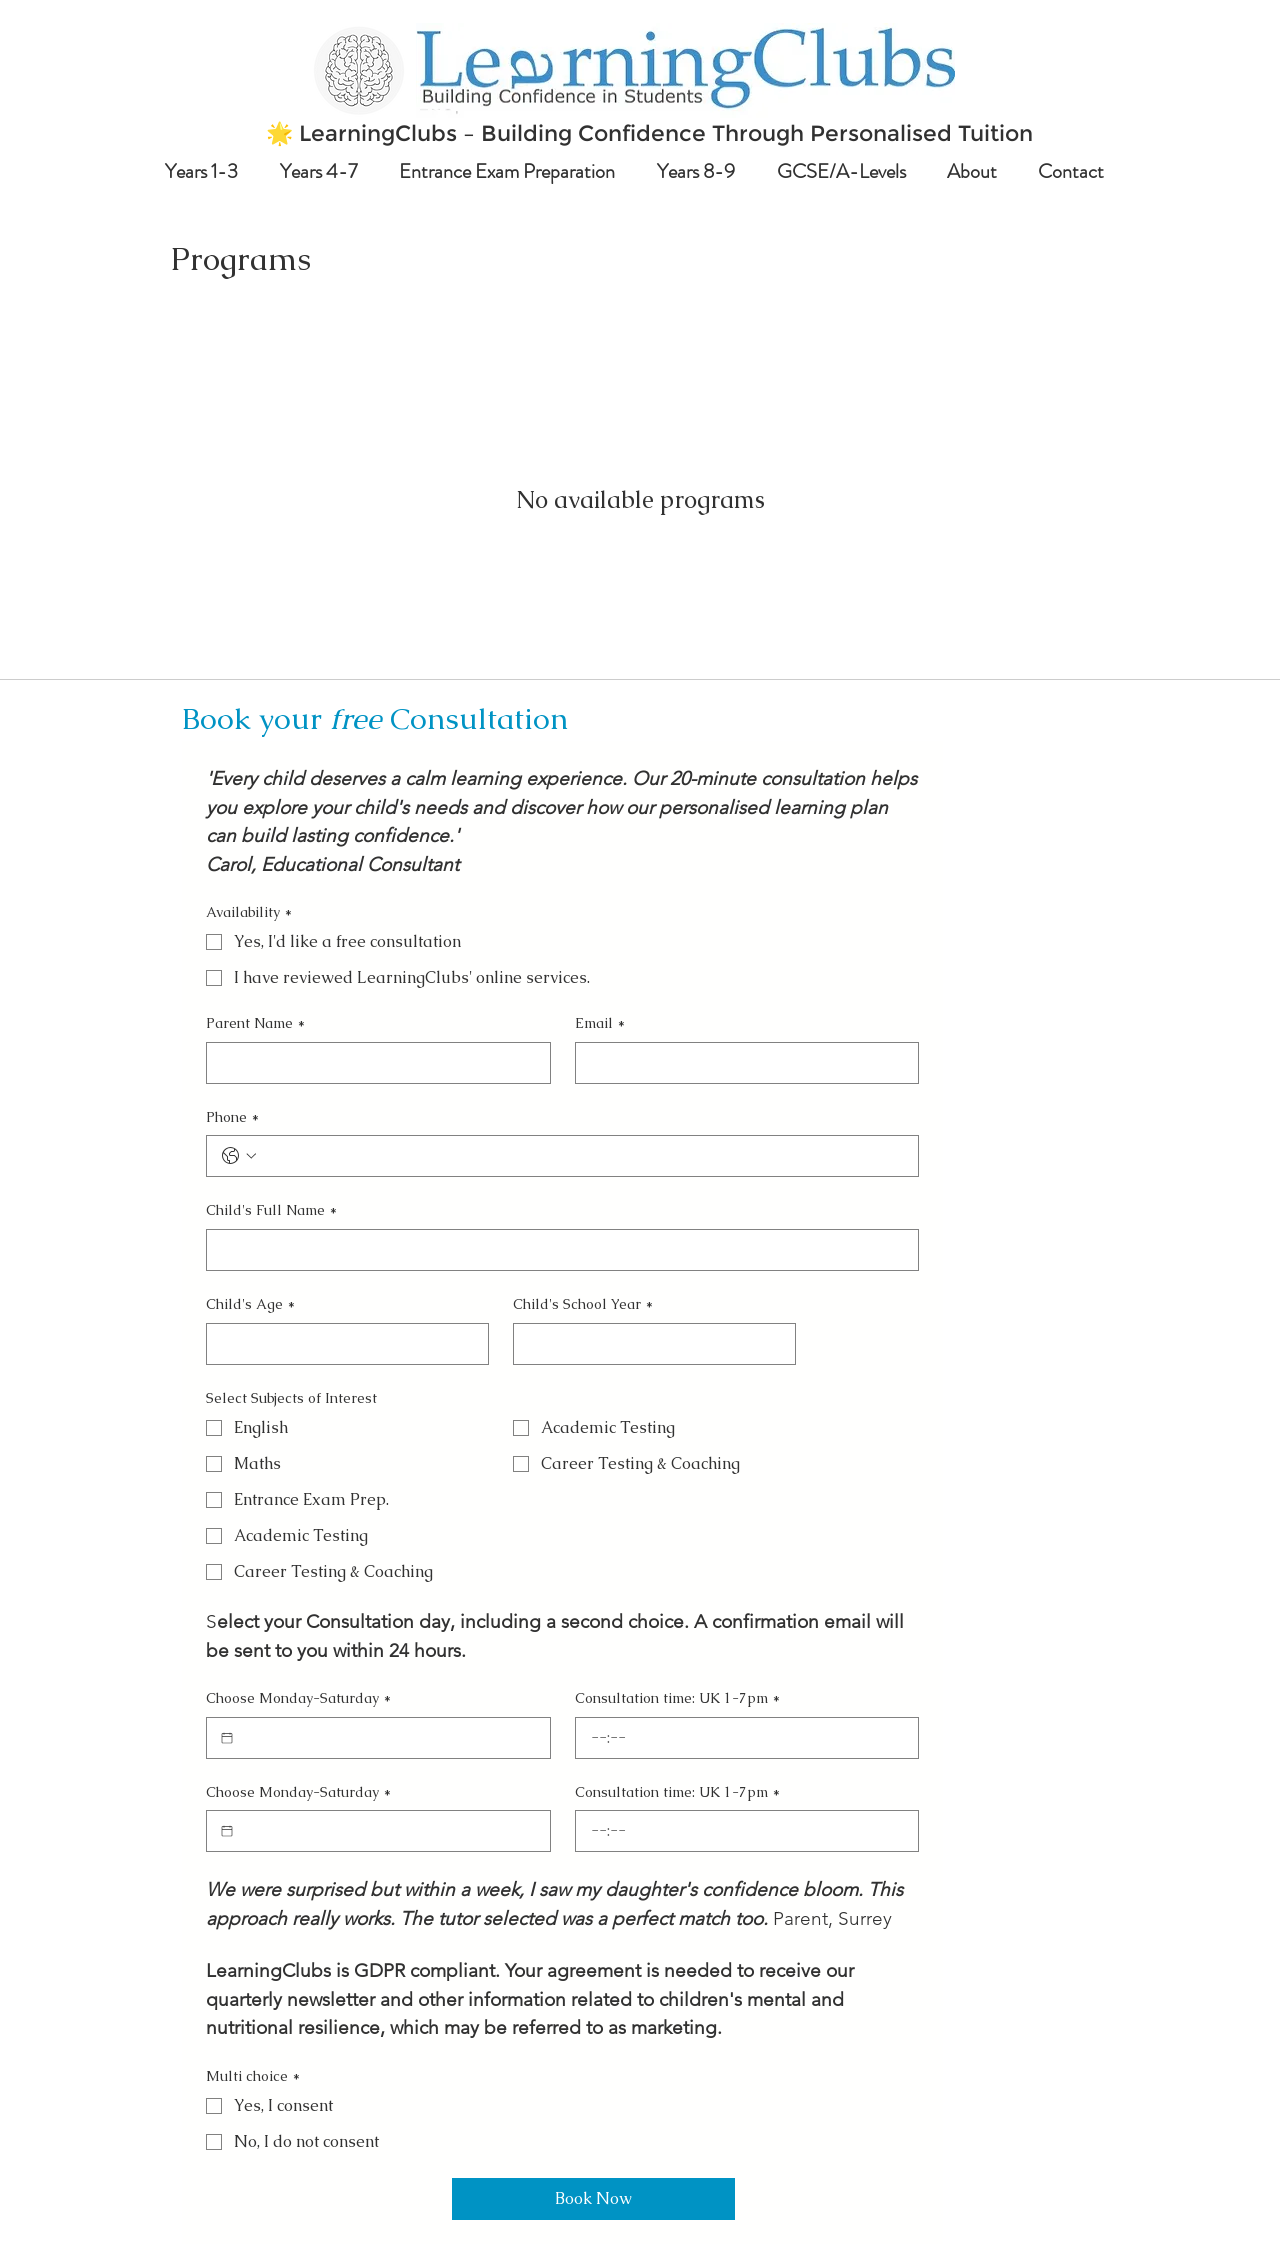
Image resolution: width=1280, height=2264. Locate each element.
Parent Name (255, 1024)
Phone (232, 1118)
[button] (207, 171)
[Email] (741, 1063)
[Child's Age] (341, 1344)
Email (600, 1024)
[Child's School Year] (648, 1344)
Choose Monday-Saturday (298, 1699)
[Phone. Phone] (582, 1156)
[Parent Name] (372, 1063)
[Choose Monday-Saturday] (227, 1738)
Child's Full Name (271, 1211)
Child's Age (250, 1305)
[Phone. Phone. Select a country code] (239, 1156)
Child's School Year (583, 1305)
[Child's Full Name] (556, 1250)
